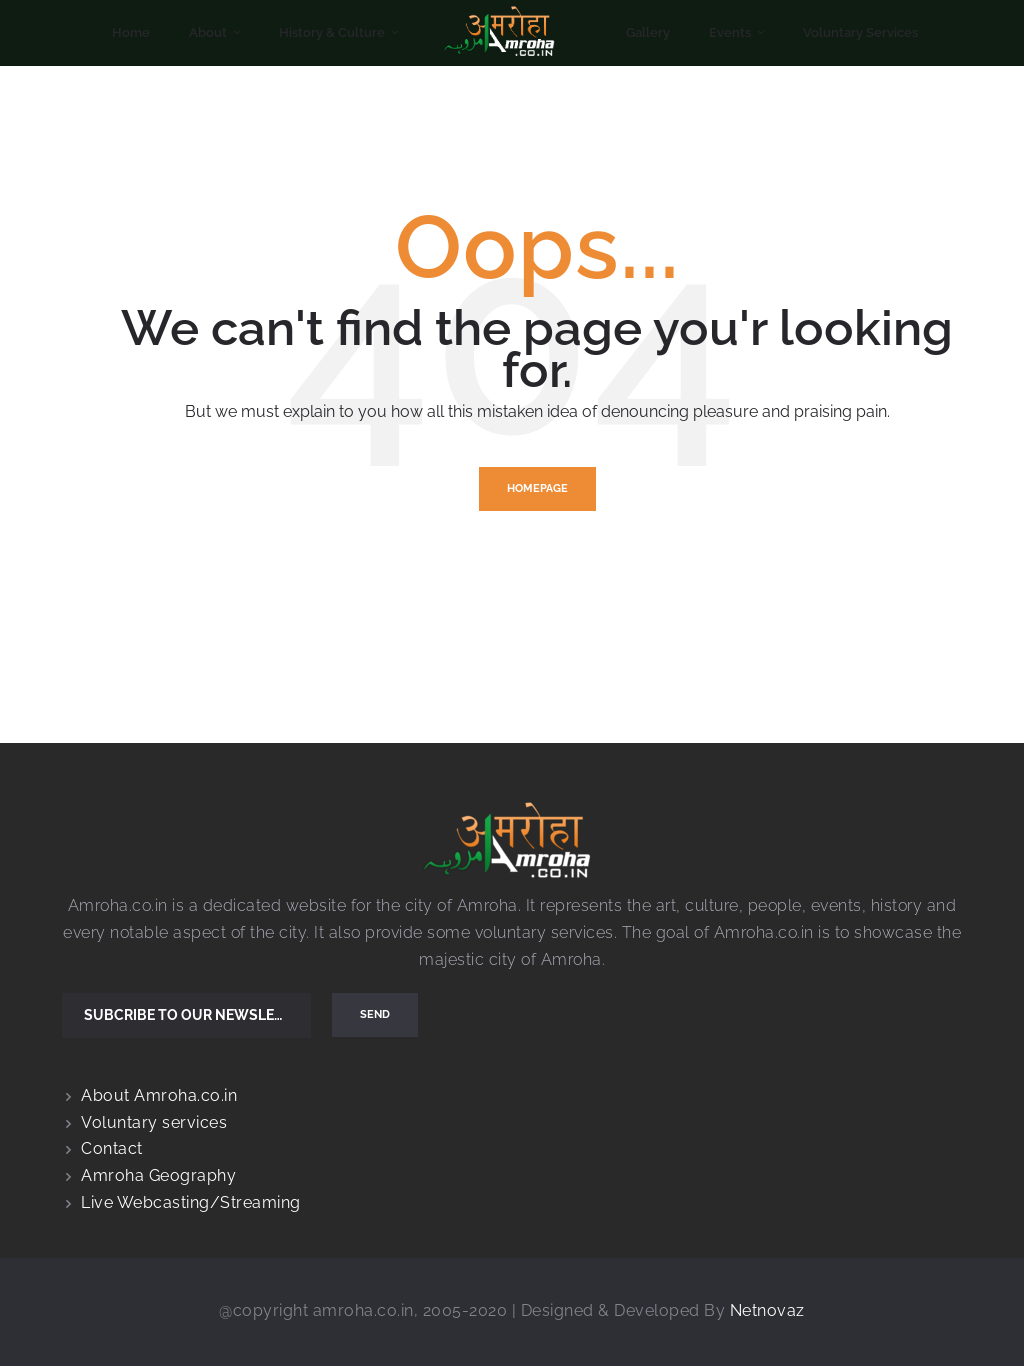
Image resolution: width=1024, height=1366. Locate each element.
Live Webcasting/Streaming (191, 1202)
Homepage (537, 488)
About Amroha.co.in (159, 1095)
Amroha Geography (158, 1175)
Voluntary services (154, 1122)
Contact (112, 1148)
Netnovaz (767, 1310)
